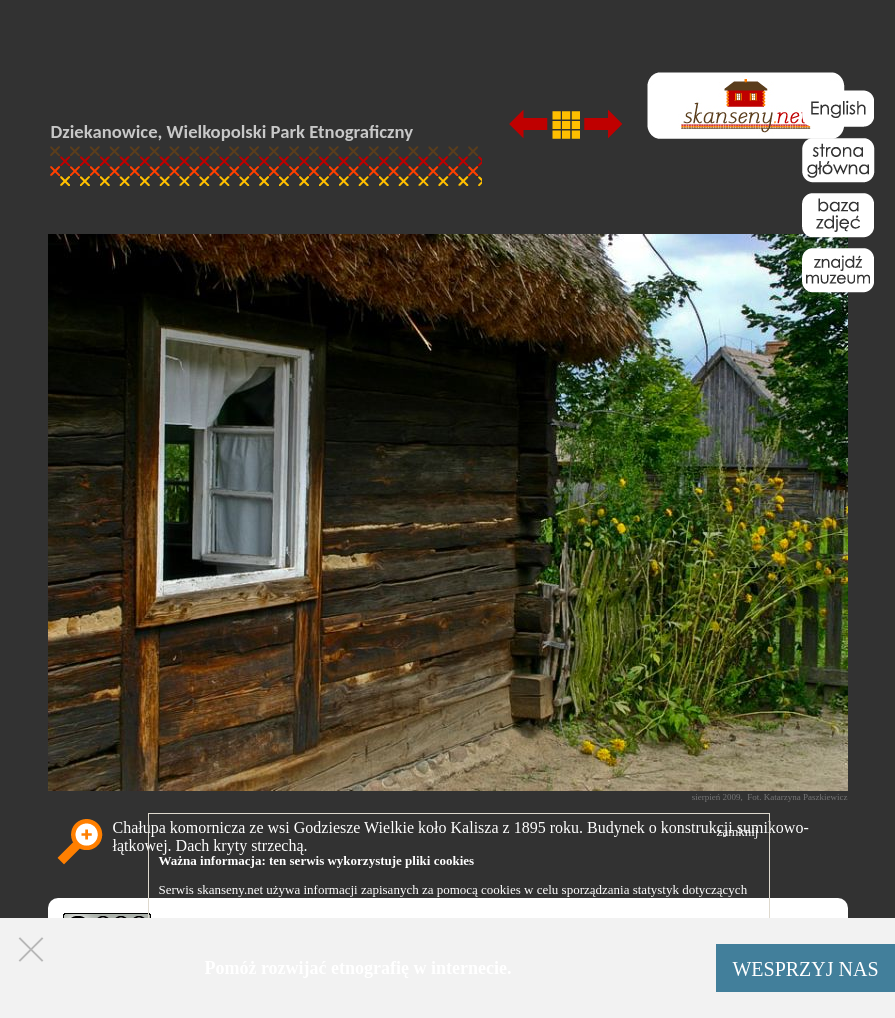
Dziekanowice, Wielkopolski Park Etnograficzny (232, 131)
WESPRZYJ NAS (805, 969)
